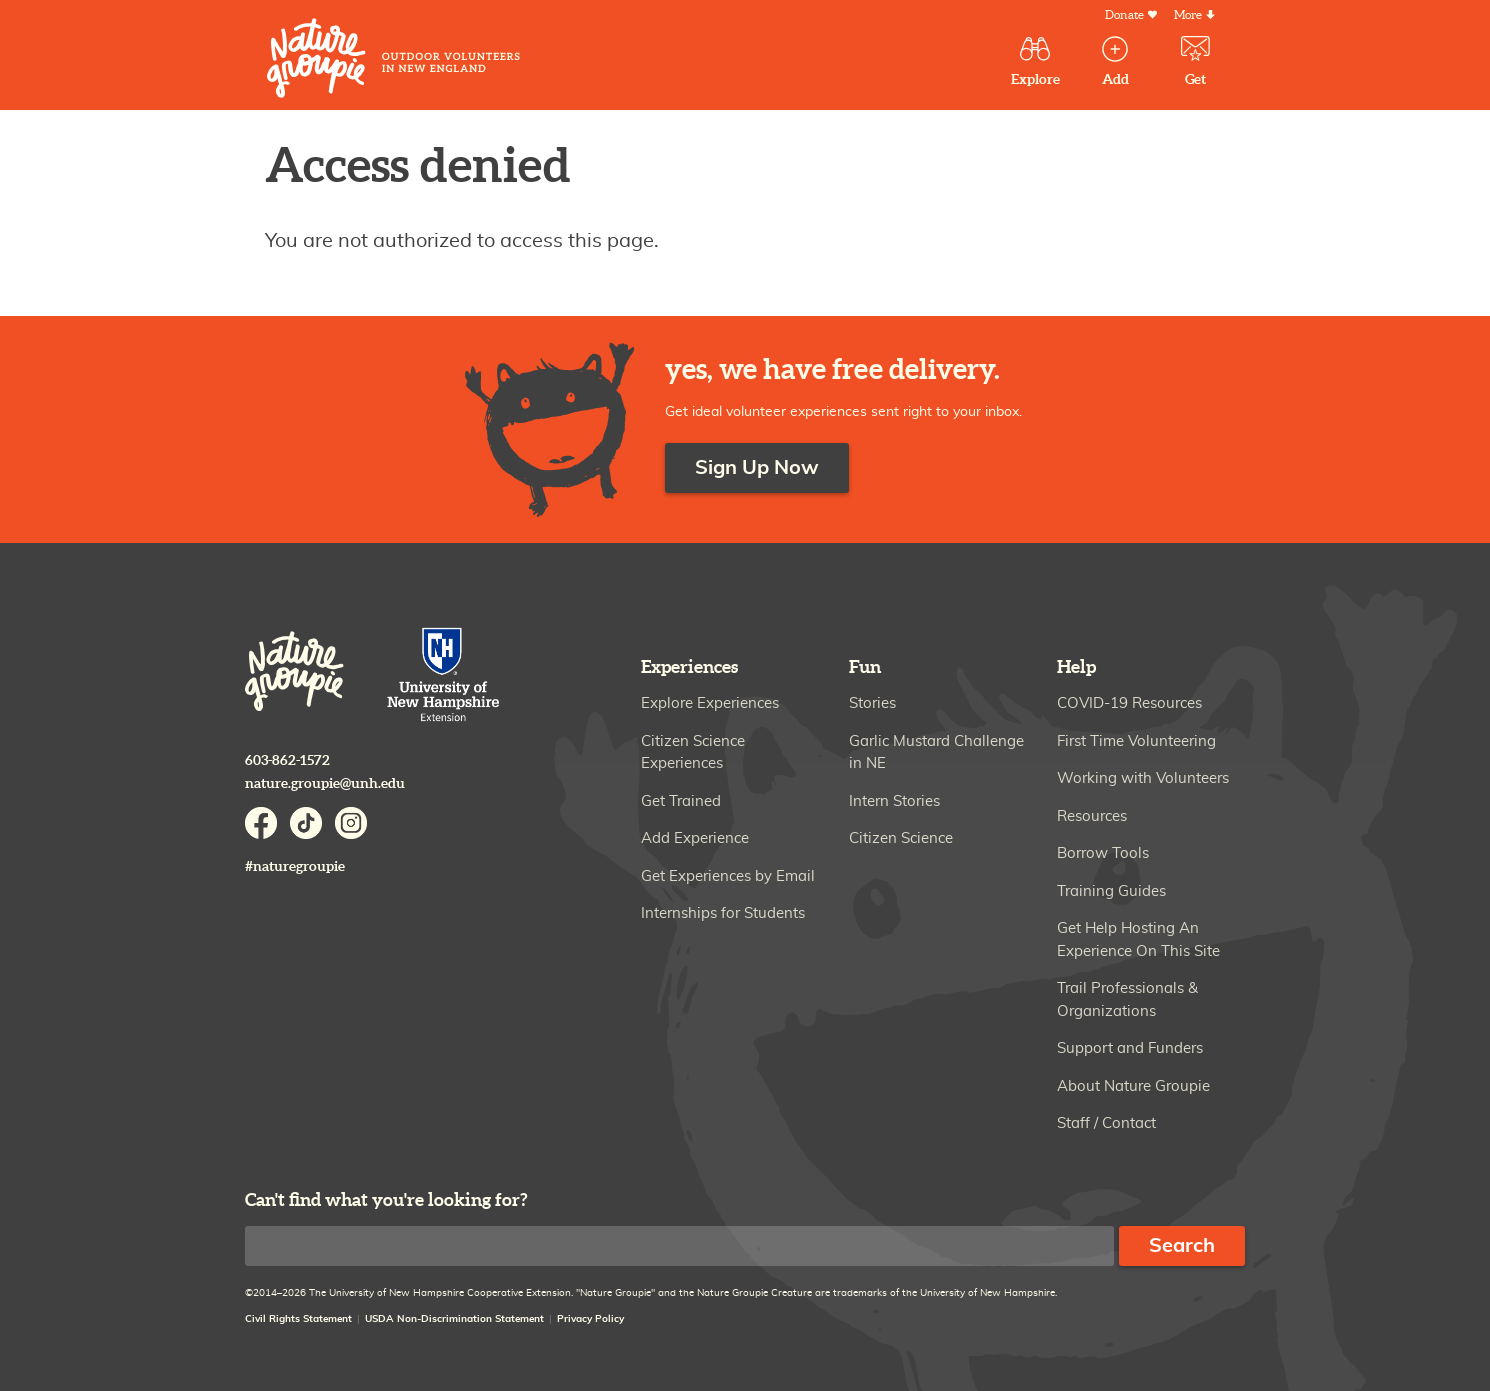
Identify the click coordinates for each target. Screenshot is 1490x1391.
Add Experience (695, 838)
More (1188, 15)
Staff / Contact (1106, 1123)
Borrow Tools (1103, 853)
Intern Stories (894, 801)
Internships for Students (723, 913)
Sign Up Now (757, 468)
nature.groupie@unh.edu (325, 783)
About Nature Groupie (1133, 1086)
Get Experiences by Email (728, 876)
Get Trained (681, 801)
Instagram (351, 823)
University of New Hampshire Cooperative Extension (444, 676)
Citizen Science (901, 838)
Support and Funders (1130, 1048)
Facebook (261, 823)
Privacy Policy (590, 1319)
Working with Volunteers (1143, 778)
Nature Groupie (393, 58)
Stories (872, 703)
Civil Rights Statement (298, 1319)
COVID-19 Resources (1129, 703)
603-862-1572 (287, 760)
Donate (1124, 15)
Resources (1092, 816)
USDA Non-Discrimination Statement (454, 1319)
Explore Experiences (710, 703)
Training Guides (1111, 891)
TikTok (306, 823)
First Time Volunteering (1136, 741)
